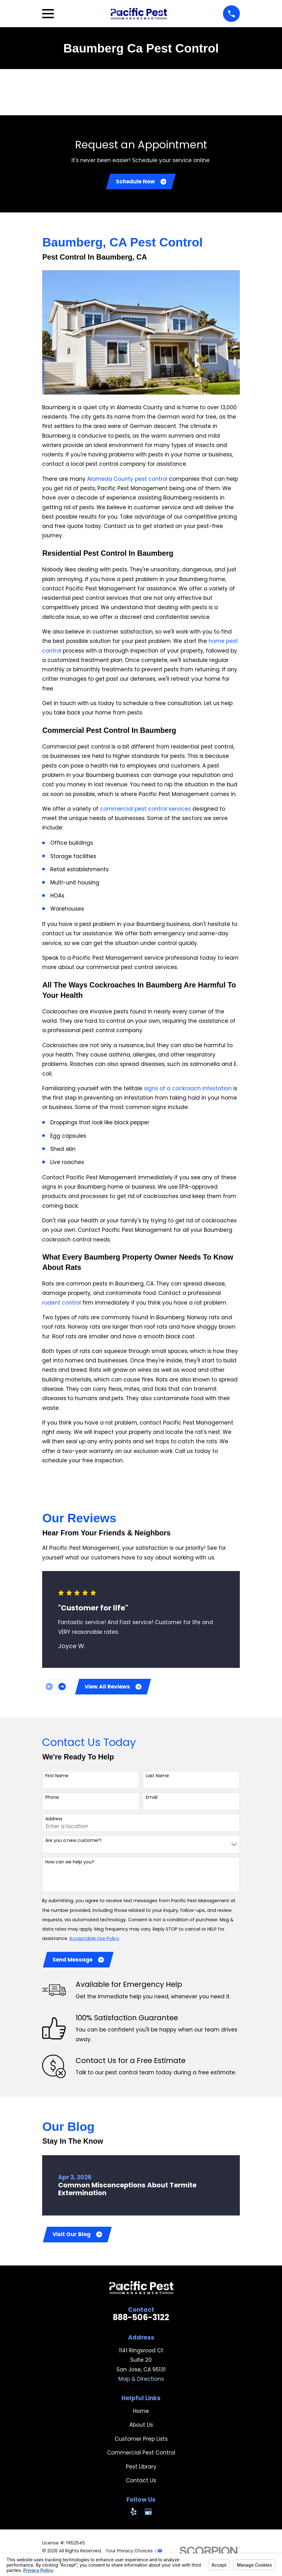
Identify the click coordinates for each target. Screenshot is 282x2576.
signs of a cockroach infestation (188, 1089)
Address (53, 1820)
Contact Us (141, 2484)
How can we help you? (69, 1863)
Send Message (79, 1962)
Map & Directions (141, 2382)
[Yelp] (133, 2515)
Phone (52, 1799)
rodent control (61, 1303)
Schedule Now (141, 182)
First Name (56, 1777)
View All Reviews (113, 1688)
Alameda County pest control (127, 479)
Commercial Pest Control (141, 2456)
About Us (141, 2428)
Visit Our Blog (78, 2237)
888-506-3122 (141, 2320)
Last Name (157, 1777)
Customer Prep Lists (141, 2442)
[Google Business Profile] (148, 2515)
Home (141, 2414)
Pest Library (141, 2470)
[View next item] (62, 1687)
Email (151, 1799)
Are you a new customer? (73, 1842)
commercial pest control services (145, 809)
